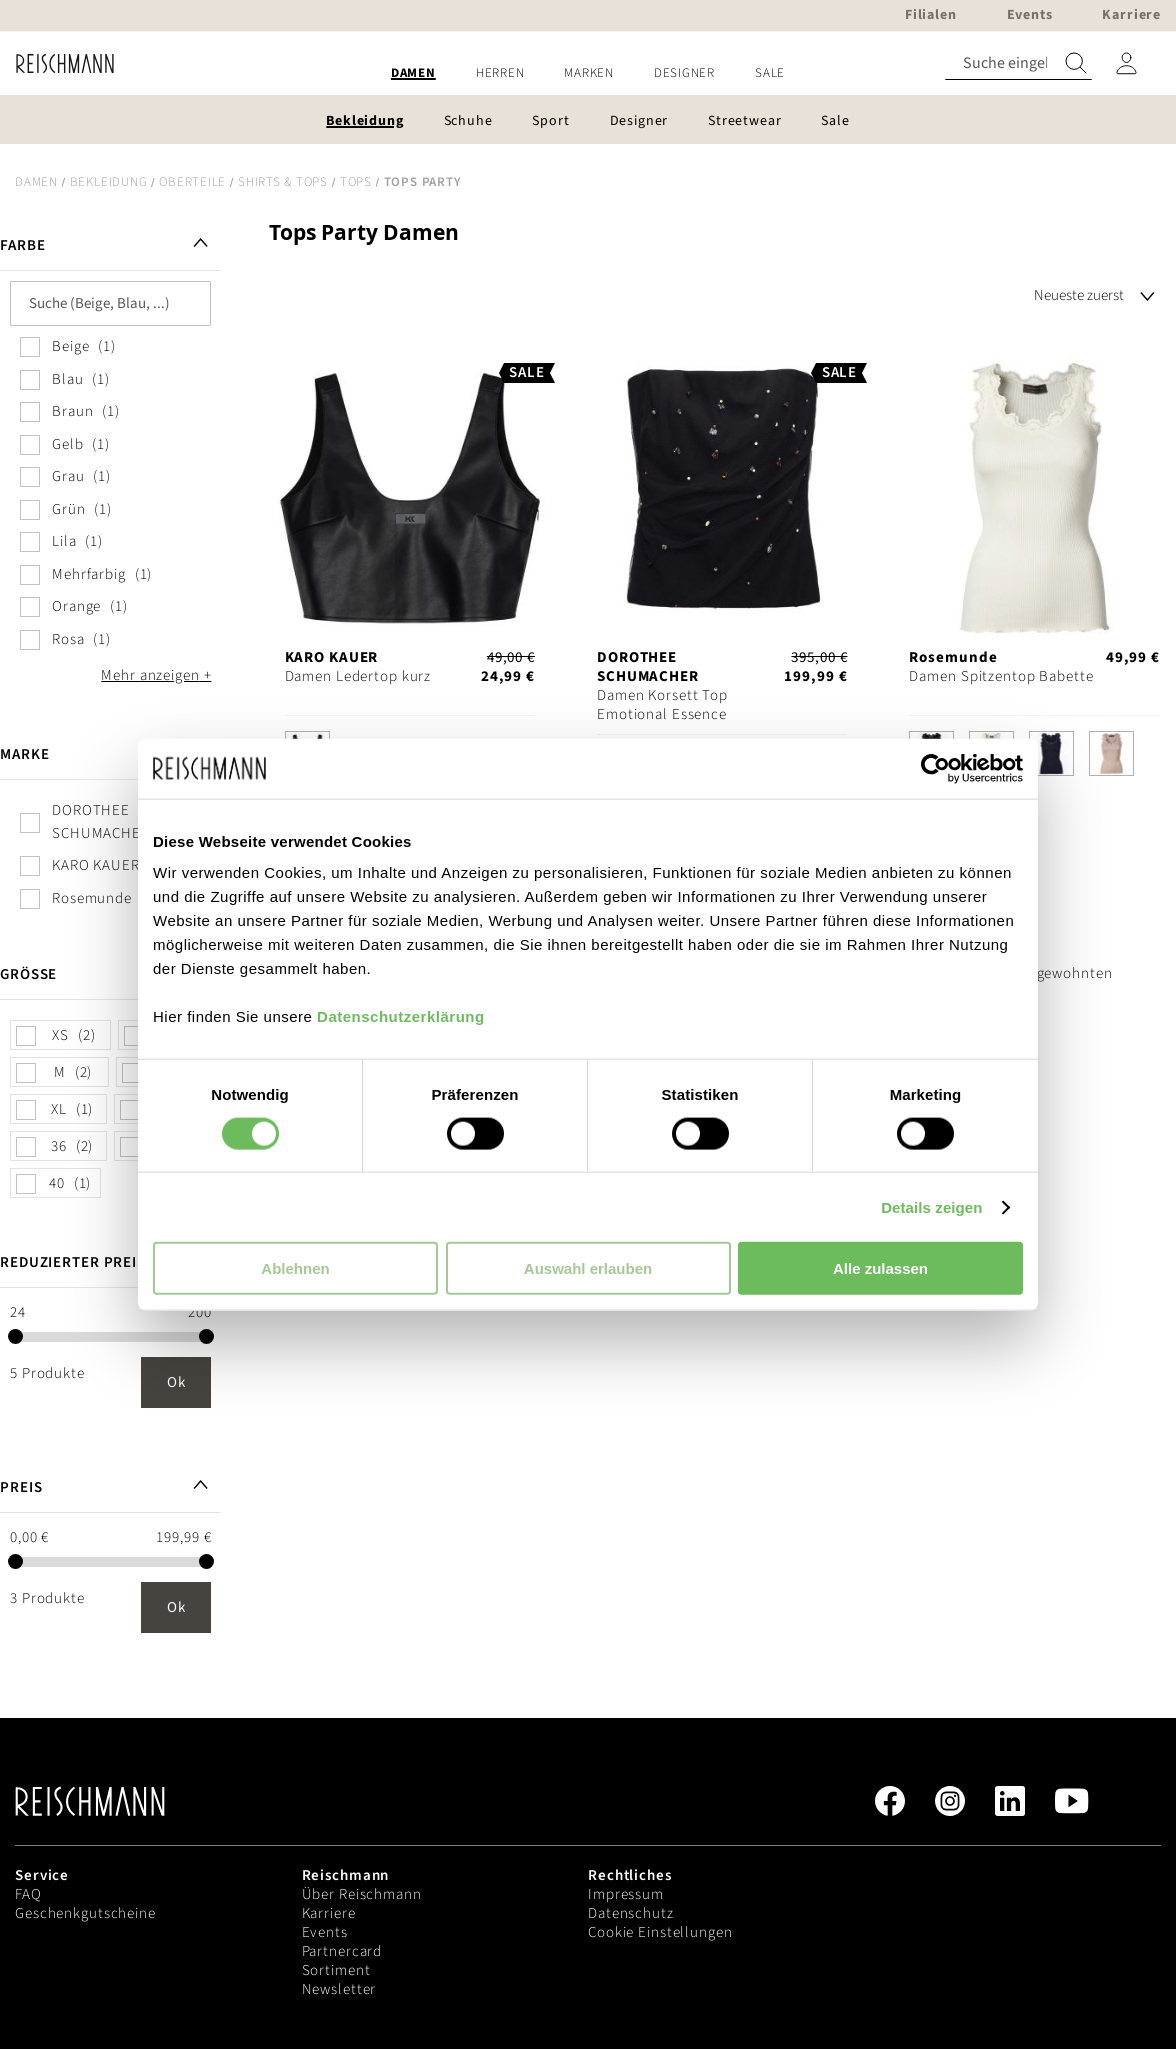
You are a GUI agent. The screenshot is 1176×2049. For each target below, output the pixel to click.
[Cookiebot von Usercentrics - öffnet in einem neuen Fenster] (935, 768)
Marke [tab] (24, 754)
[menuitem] (413, 73)
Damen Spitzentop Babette (1001, 676)
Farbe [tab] (22, 245)
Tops (356, 182)
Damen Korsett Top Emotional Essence (662, 705)
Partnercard (342, 1951)
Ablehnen (295, 1268)
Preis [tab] (21, 1487)
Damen (36, 182)
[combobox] (1018, 63)
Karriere (329, 1913)
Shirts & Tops (283, 182)
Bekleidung (109, 182)
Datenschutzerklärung (401, 1016)
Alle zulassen (880, 1268)
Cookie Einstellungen (660, 1932)
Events (325, 1932)
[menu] (588, 73)
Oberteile (192, 182)
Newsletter (339, 1989)
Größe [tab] (28, 974)
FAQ (28, 1894)
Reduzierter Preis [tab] (73, 1262)
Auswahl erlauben (588, 1268)
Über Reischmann (362, 1894)
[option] (1051, 753)
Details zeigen (931, 1206)
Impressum (626, 1894)
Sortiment (336, 1970)
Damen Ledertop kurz (358, 676)
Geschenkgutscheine (85, 1913)
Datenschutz (631, 1913)
